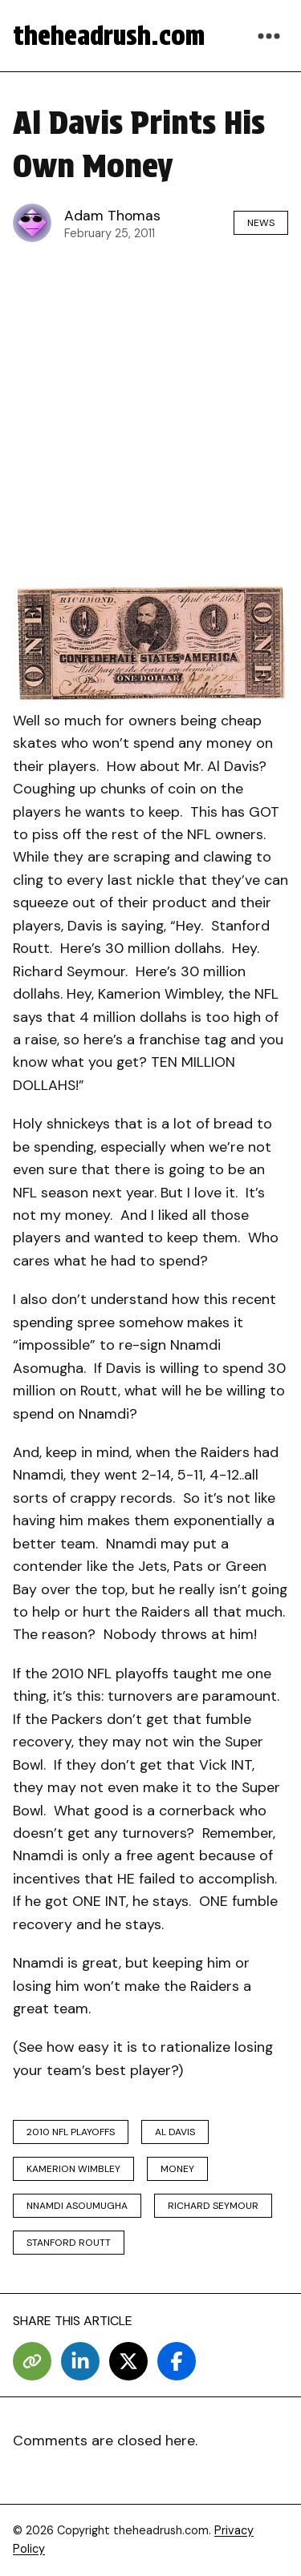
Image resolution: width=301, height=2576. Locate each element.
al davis (175, 2132)
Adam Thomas (112, 215)
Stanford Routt (68, 2242)
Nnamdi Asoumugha (77, 2205)
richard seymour (213, 2205)
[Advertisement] (150, 410)
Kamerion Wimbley (73, 2168)
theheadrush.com (109, 35)
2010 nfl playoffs (70, 2132)
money (177, 2168)
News (261, 222)
